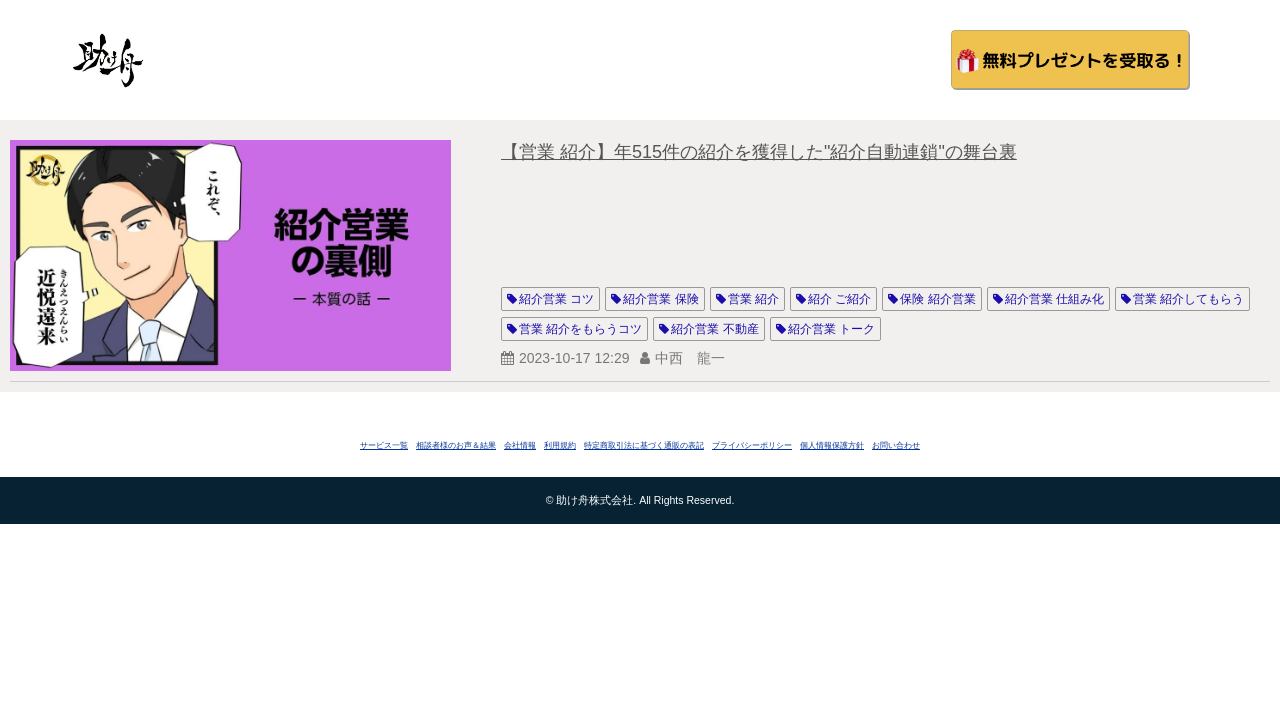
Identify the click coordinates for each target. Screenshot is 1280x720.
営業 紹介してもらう (1188, 299)
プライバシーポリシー (752, 445)
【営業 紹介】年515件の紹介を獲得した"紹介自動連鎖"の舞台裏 (759, 152)
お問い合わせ (896, 445)
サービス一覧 (384, 445)
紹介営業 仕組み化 (1054, 299)
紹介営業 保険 (660, 299)
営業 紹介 (753, 299)
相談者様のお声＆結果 (456, 445)
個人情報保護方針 (832, 445)
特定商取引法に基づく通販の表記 (644, 445)
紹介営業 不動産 (714, 329)
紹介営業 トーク (831, 329)
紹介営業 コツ (556, 299)
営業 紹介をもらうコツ (580, 329)
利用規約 (560, 445)
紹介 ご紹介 (839, 299)
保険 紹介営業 (937, 299)
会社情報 (520, 445)
